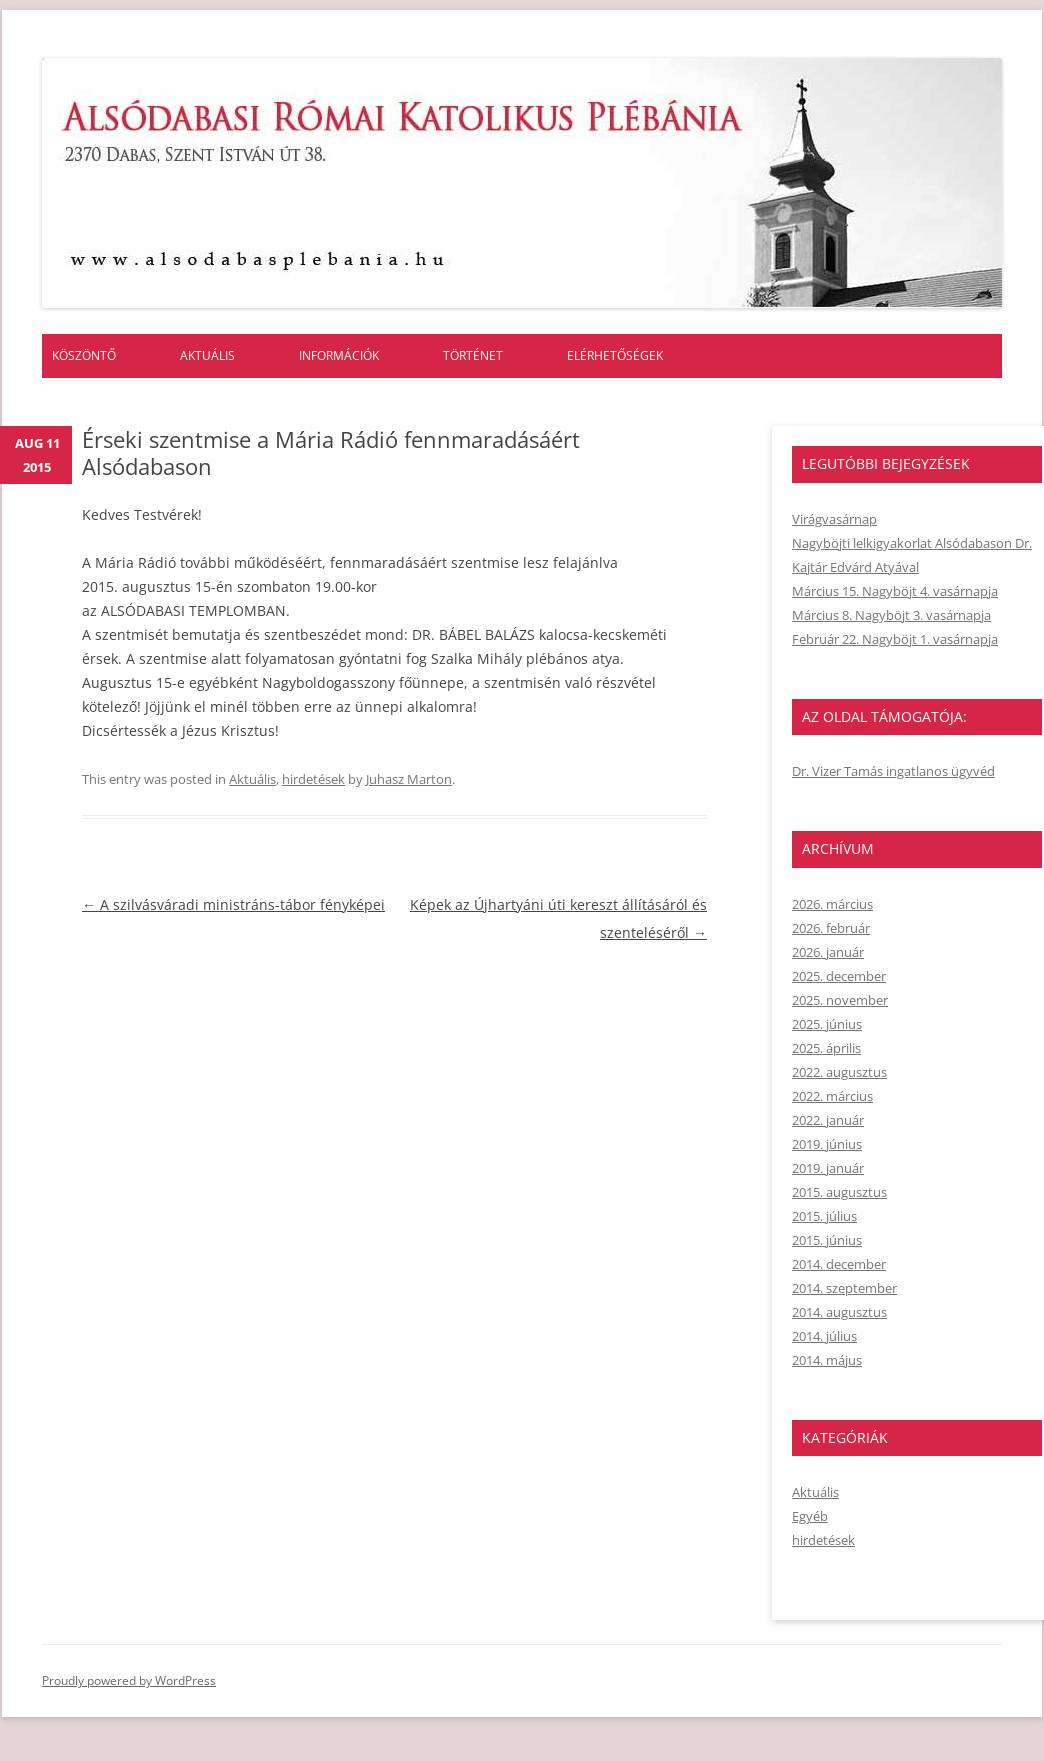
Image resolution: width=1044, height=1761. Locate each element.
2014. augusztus (839, 1312)
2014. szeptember (844, 1288)
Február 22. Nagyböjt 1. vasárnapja (895, 639)
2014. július (824, 1336)
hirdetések (313, 779)
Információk (339, 355)
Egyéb (810, 1516)
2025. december (839, 976)
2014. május (827, 1360)
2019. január (828, 1168)
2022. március (832, 1096)
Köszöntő (84, 355)
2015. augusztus (839, 1192)
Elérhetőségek (615, 355)
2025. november (840, 1000)
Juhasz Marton (409, 779)
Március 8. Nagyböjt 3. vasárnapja (891, 615)
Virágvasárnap (834, 519)
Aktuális (207, 355)
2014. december (839, 1264)
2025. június (827, 1024)
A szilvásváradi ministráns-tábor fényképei (233, 904)
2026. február (831, 928)
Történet (473, 355)
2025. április (826, 1048)
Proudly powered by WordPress (129, 1680)
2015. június (827, 1240)
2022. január (828, 1120)
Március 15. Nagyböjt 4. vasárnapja (895, 591)
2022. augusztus (839, 1072)
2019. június (827, 1144)
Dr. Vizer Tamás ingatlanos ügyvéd (893, 771)
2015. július (824, 1216)
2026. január (828, 952)
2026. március (832, 904)
